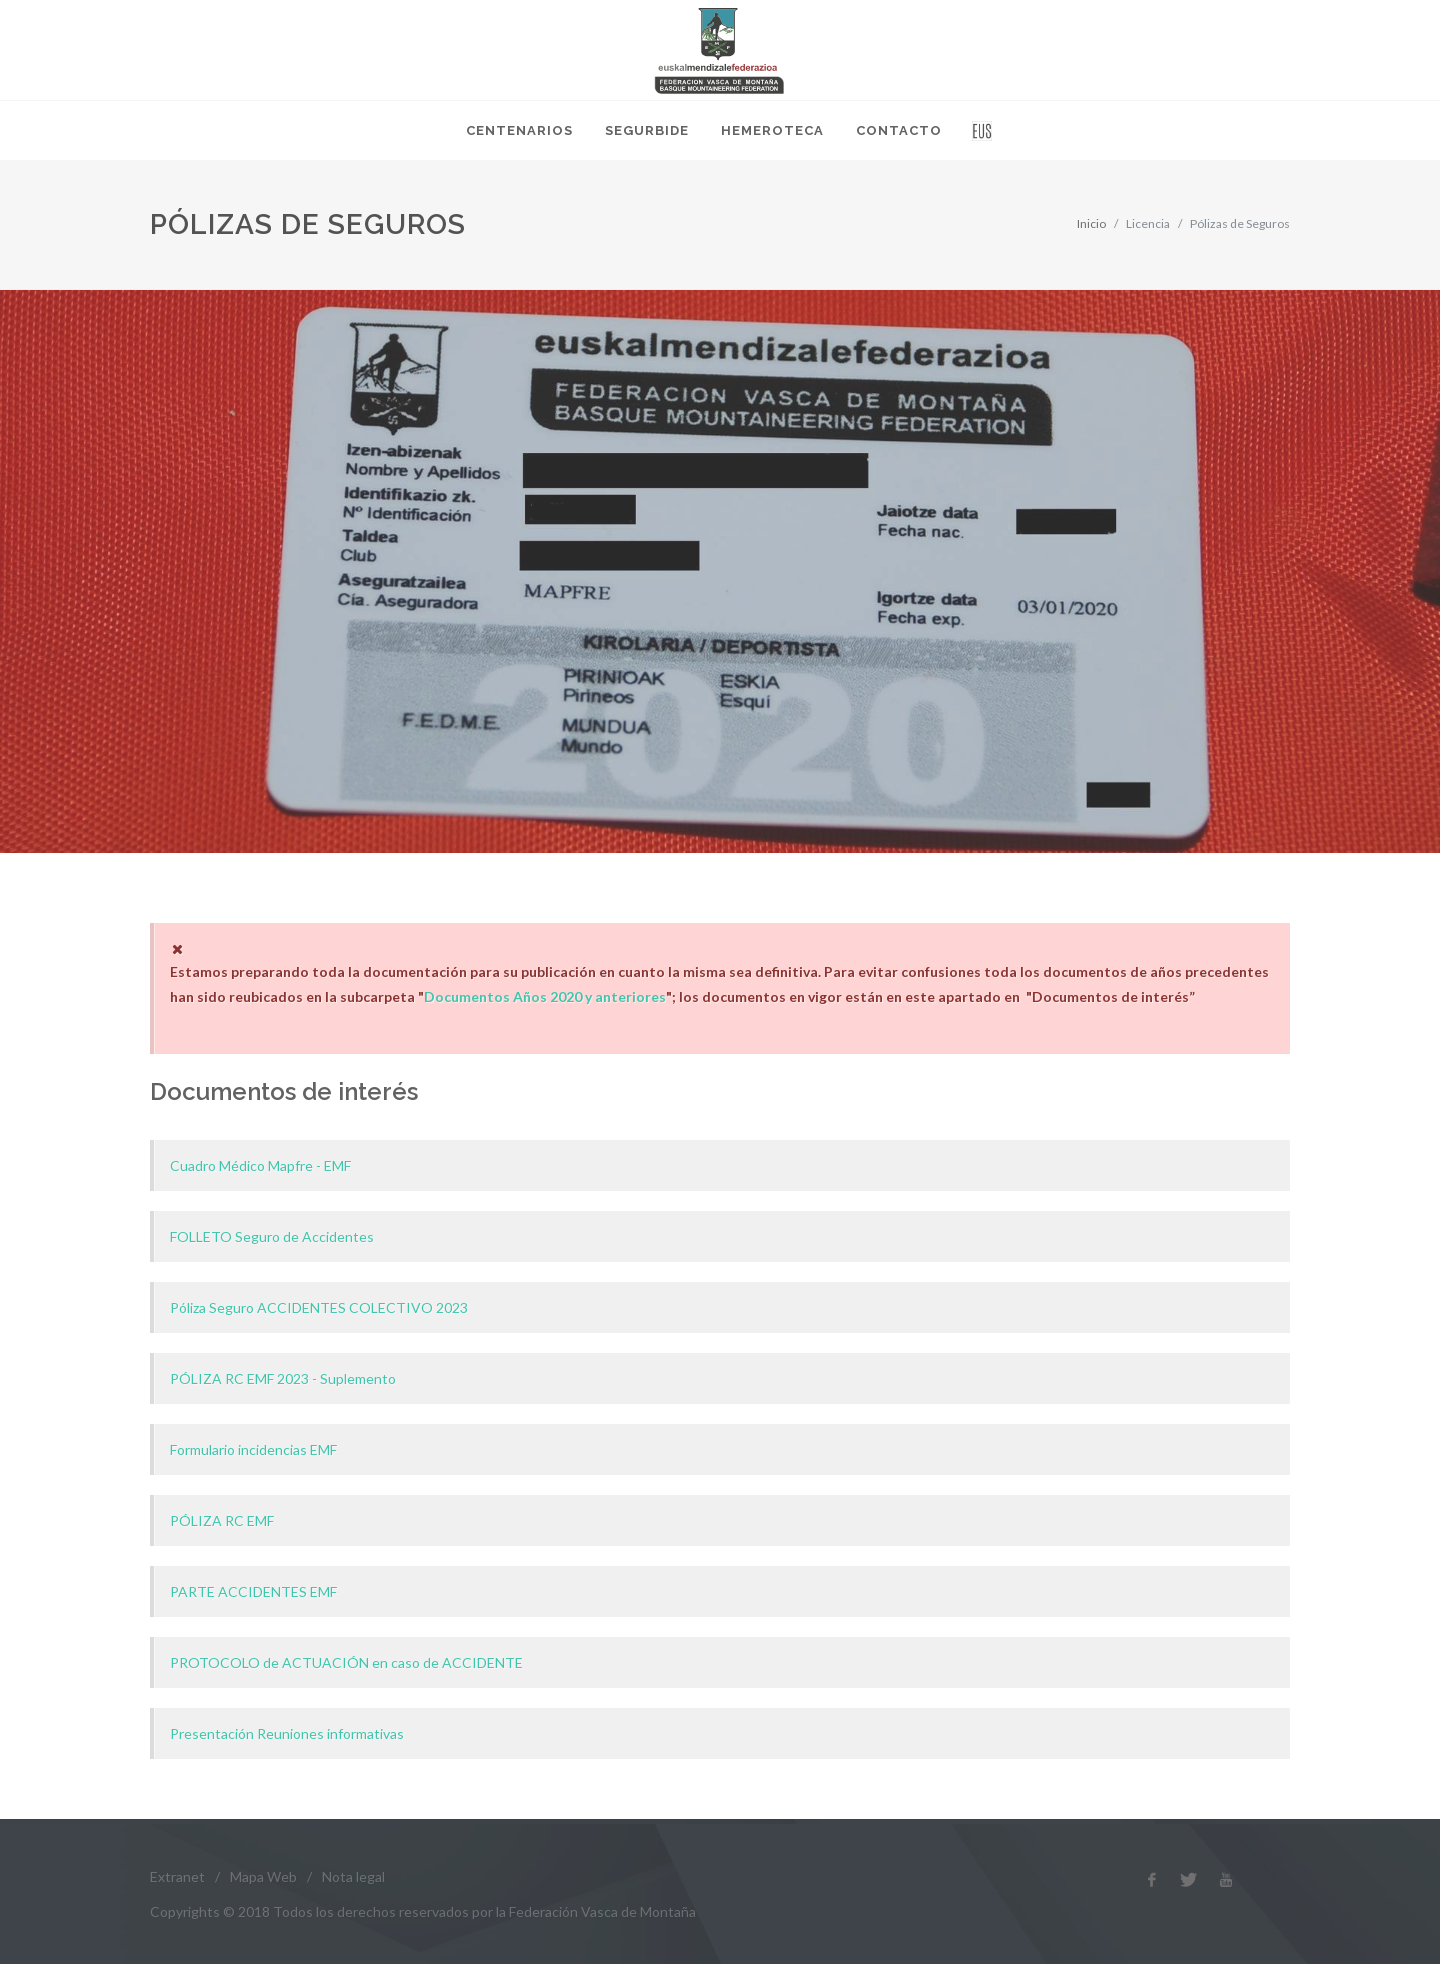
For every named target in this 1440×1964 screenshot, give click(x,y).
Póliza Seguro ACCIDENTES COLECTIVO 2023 (319, 1307)
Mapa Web (263, 1876)
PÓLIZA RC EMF (222, 1520)
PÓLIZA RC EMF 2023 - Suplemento (283, 1378)
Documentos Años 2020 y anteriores (545, 996)
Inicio (1091, 223)
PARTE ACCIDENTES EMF (253, 1591)
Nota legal (353, 1876)
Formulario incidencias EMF (253, 1449)
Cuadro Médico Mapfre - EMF (260, 1165)
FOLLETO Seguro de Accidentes (272, 1236)
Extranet (177, 1876)
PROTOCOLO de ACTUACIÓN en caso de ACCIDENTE (346, 1662)
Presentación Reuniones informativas (287, 1733)
